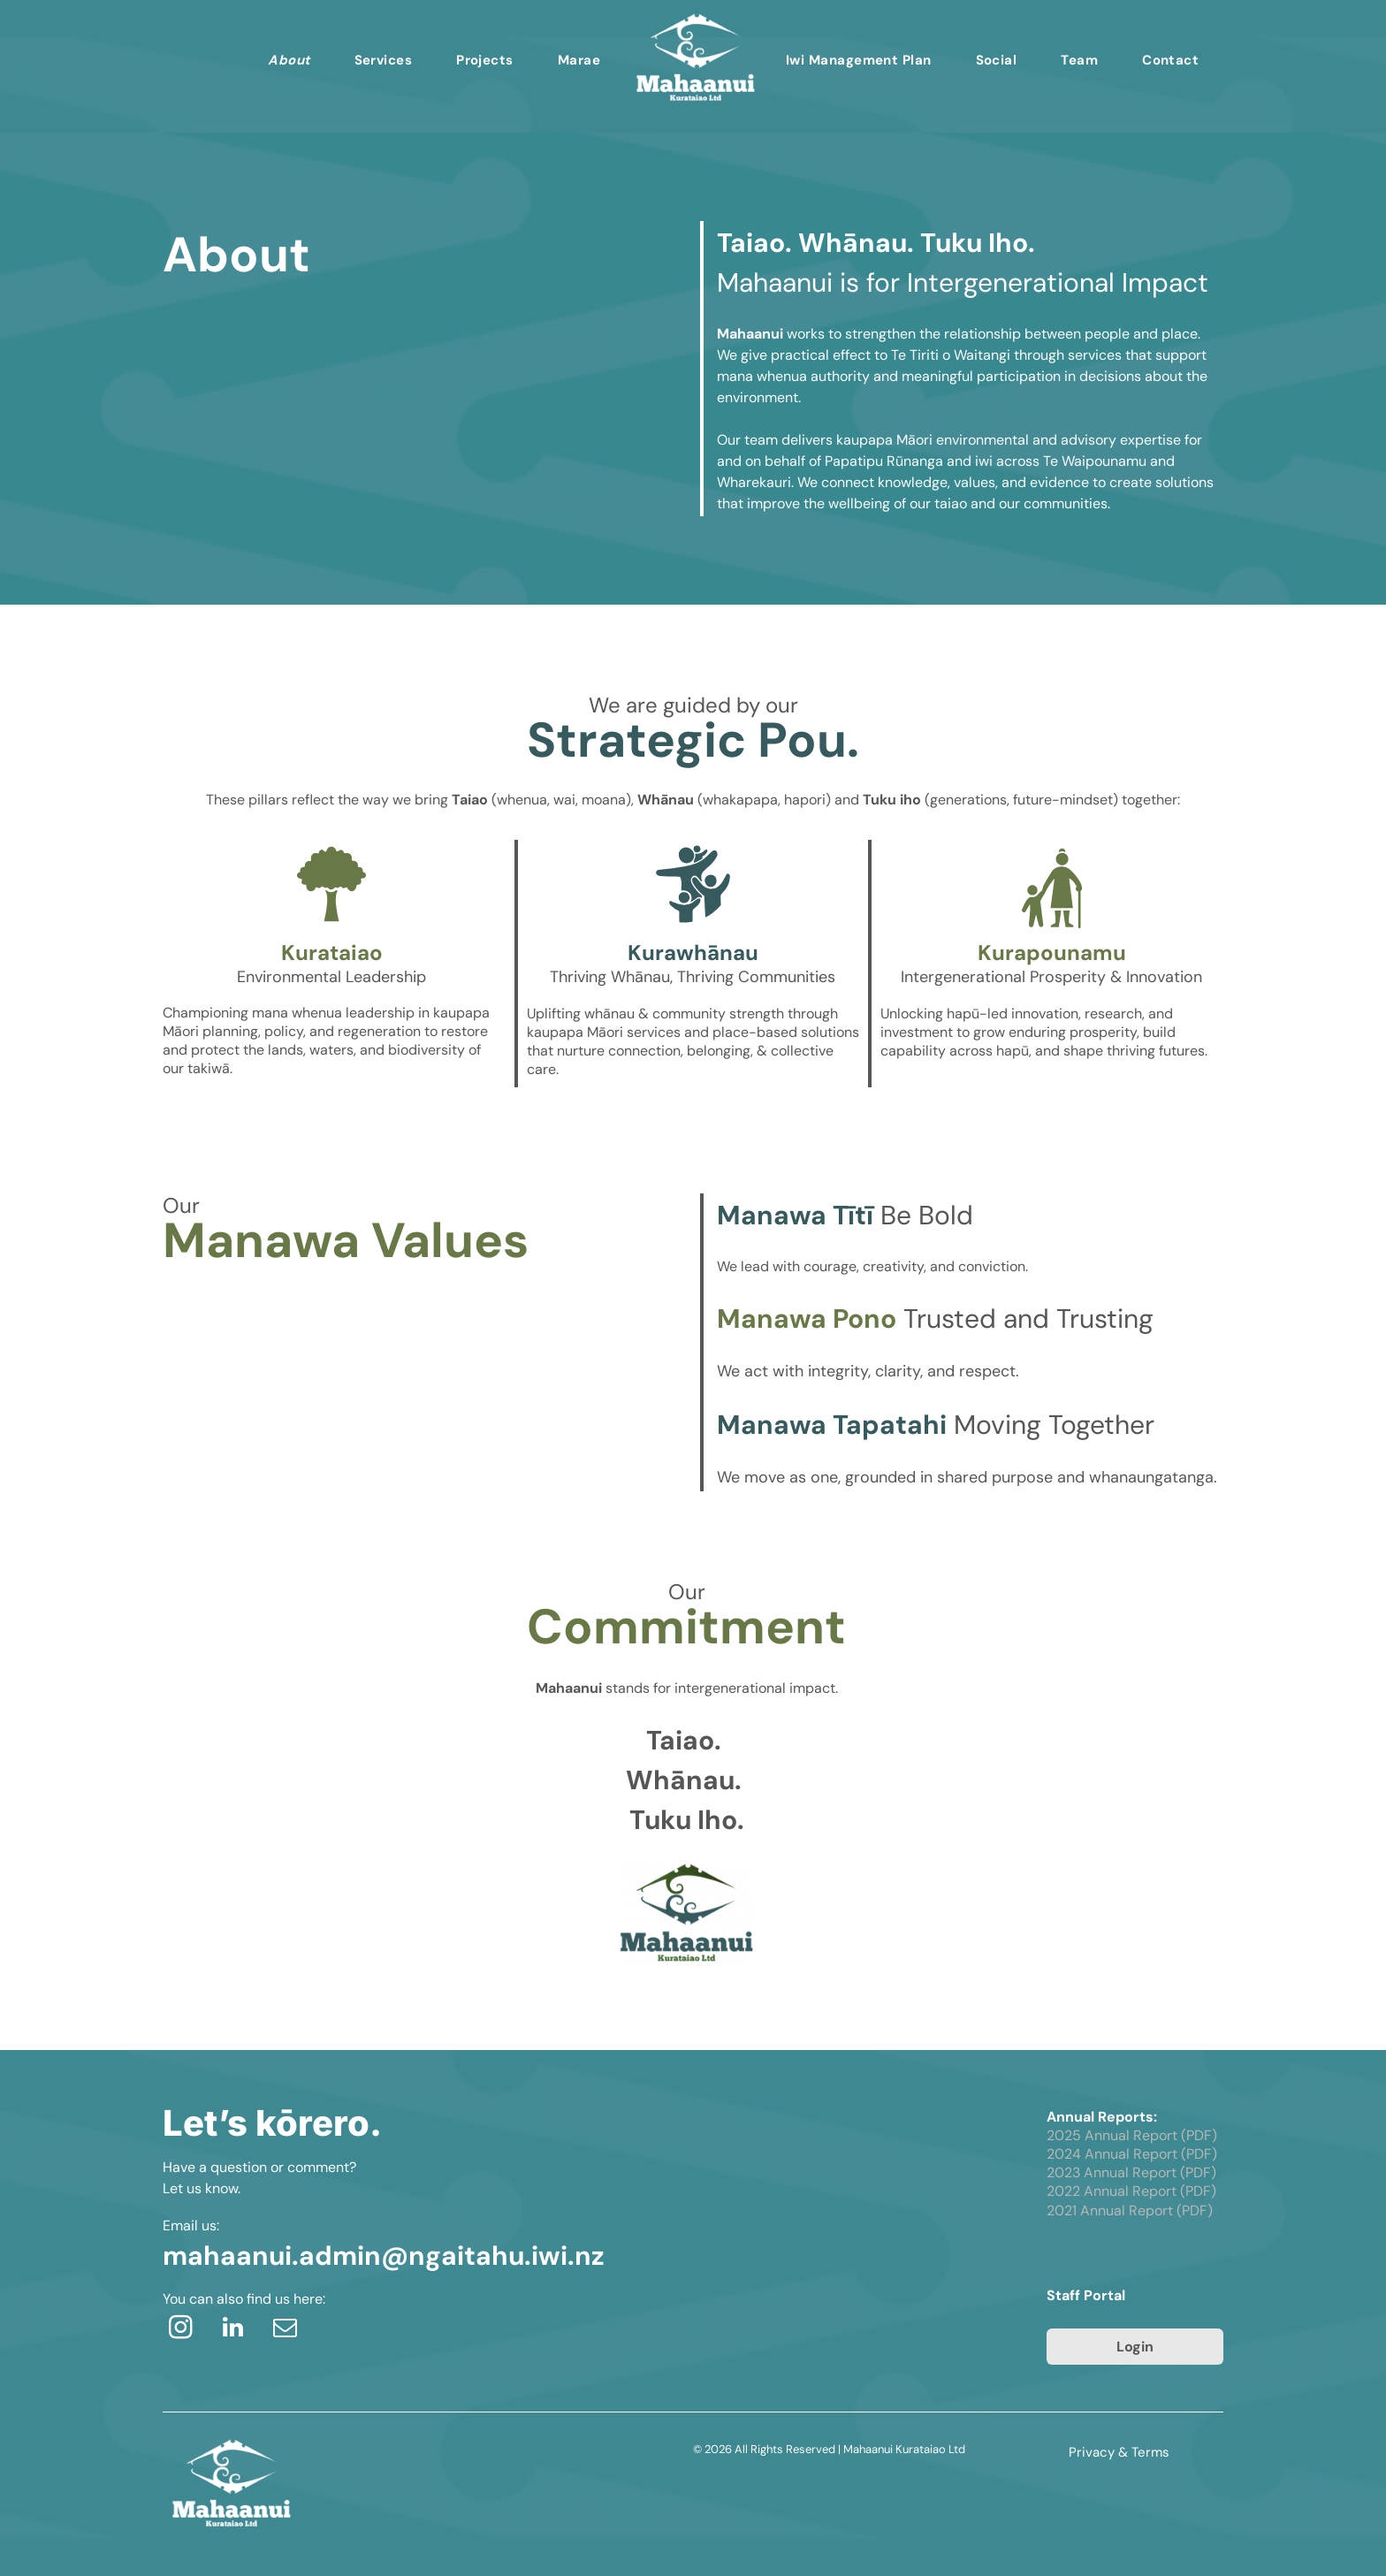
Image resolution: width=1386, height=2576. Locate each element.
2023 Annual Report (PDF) (1131, 2172)
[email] (284, 2330)
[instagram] (180, 2330)
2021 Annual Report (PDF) (1130, 2210)
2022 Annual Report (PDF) (1131, 2191)
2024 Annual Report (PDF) (1132, 2154)
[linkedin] (232, 2330)
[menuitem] (288, 60)
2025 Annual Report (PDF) (1132, 2135)
